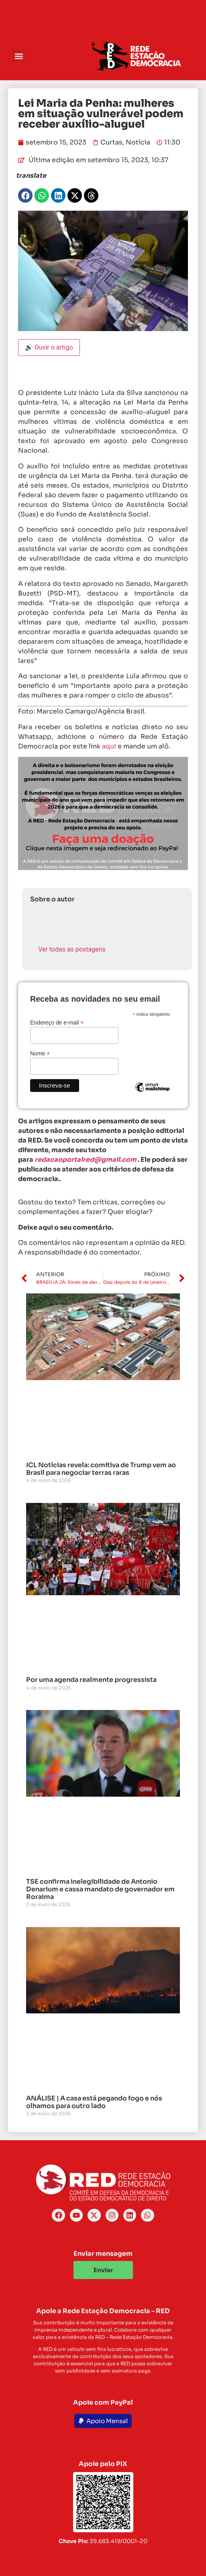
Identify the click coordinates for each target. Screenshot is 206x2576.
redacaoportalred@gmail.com (86, 1159)
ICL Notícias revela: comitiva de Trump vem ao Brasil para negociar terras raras (101, 1469)
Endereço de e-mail (57, 1022)
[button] (18, 56)
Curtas (111, 142)
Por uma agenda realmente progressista (91, 1679)
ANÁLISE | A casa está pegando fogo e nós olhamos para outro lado (94, 2102)
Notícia (138, 142)
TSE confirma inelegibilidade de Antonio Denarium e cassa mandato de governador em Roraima (100, 1889)
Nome (40, 1053)
